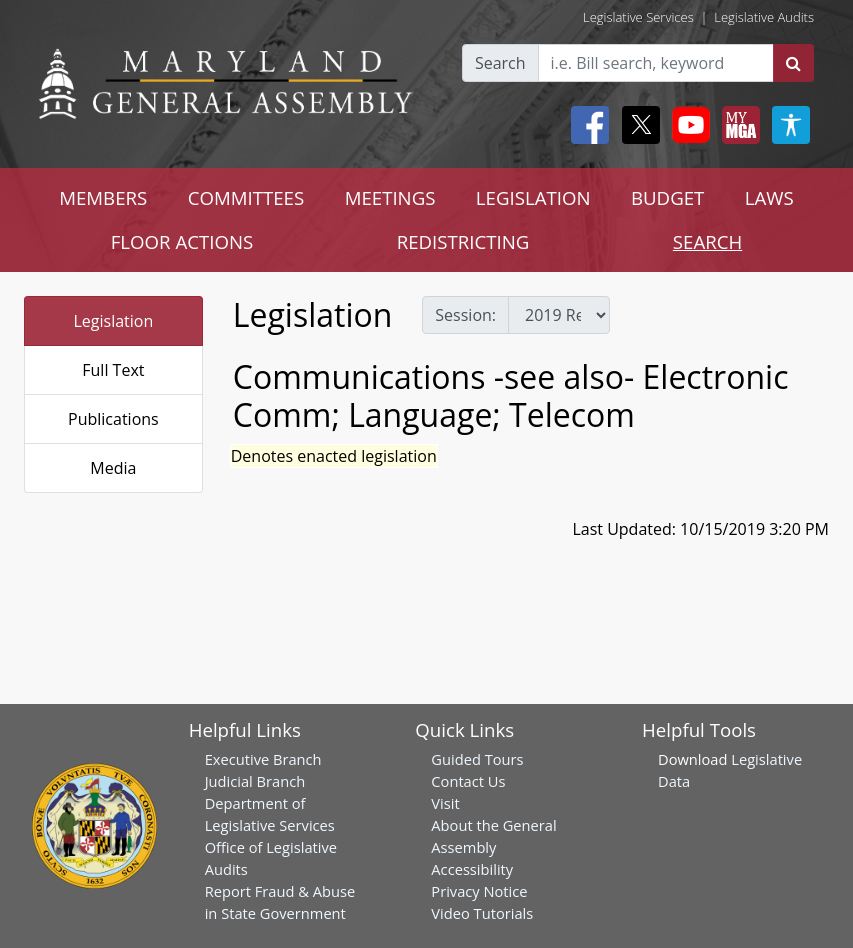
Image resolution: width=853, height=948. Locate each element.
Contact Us (468, 781)
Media (113, 468)
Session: (465, 315)
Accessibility (472, 869)
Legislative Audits (764, 17)
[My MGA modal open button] (737, 125)
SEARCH (707, 241)
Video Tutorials (482, 913)
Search (500, 63)
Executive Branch (263, 759)
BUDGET (667, 197)
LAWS (769, 197)
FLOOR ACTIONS (182, 241)
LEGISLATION (533, 197)
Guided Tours (477, 759)
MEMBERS (103, 197)
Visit (445, 803)
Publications (113, 419)
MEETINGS (390, 197)
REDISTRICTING (463, 241)
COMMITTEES (246, 197)
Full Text (113, 370)
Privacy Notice (479, 891)
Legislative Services (638, 17)
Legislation (113, 321)
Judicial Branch (255, 781)
